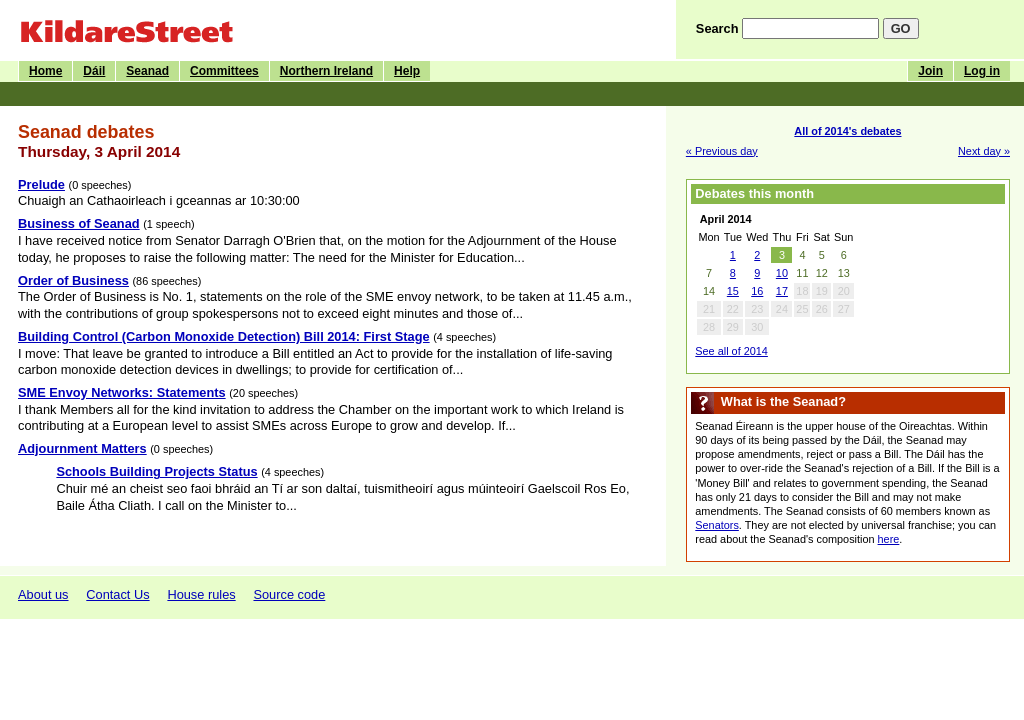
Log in (982, 71)
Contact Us (117, 594)
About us (43, 594)
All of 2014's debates (847, 131)
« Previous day (722, 151)
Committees (224, 71)
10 (782, 273)
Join (930, 71)
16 (757, 291)
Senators (717, 525)
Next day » (984, 151)
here (889, 539)
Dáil (94, 71)
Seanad (147, 71)
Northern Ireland (326, 71)
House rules (201, 594)
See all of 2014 (731, 351)
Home (45, 71)
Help (407, 71)
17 (782, 291)
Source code (289, 594)
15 (733, 291)
